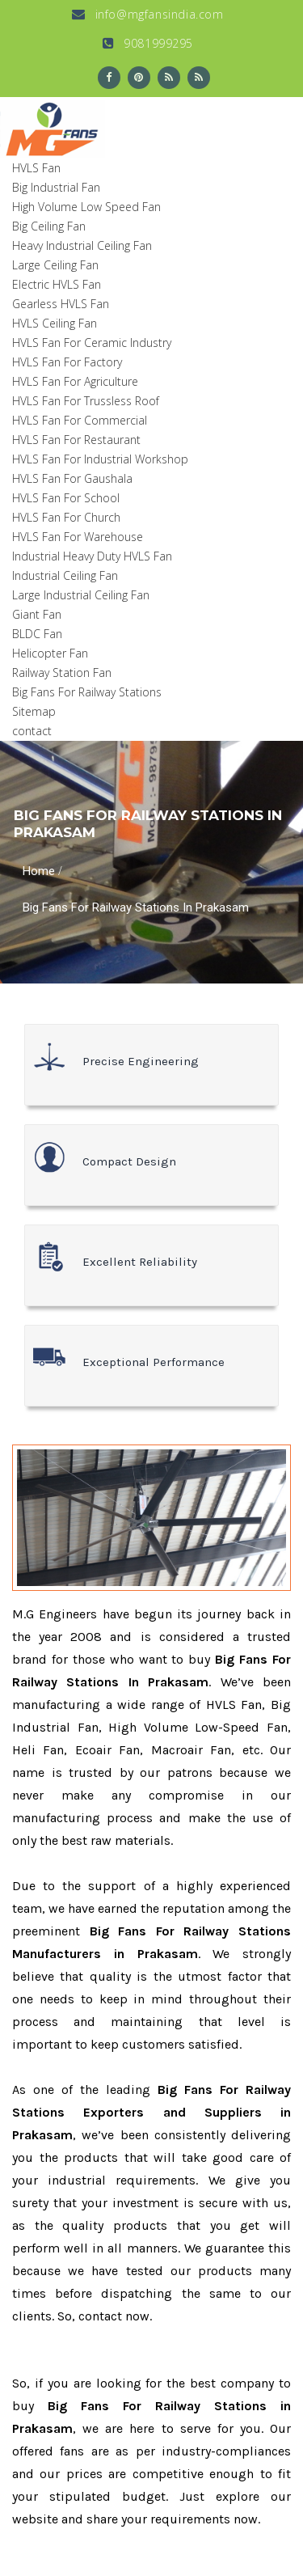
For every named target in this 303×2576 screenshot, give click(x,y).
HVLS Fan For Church (66, 517)
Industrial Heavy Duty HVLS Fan (92, 556)
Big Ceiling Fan (49, 226)
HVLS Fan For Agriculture (75, 381)
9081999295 (148, 43)
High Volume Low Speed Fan (86, 206)
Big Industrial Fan (56, 187)
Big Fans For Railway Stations (87, 692)
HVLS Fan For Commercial (79, 420)
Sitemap (34, 711)
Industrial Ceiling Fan (65, 575)
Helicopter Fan (50, 653)
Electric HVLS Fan (56, 284)
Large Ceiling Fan (55, 265)
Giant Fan (36, 614)
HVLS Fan (36, 168)
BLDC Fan (37, 633)
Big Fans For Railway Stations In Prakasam (136, 907)
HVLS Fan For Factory (67, 362)
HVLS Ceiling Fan (54, 323)
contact (32, 730)
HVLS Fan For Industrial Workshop (100, 459)
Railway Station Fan (62, 672)
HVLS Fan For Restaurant (76, 439)
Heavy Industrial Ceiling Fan (82, 245)
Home (39, 871)
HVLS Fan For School (66, 497)
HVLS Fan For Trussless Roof (85, 400)
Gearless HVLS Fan (60, 303)
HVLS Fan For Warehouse (77, 536)
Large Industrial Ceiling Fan (80, 595)
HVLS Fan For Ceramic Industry (91, 342)
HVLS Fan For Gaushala (72, 478)
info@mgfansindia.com (147, 14)
